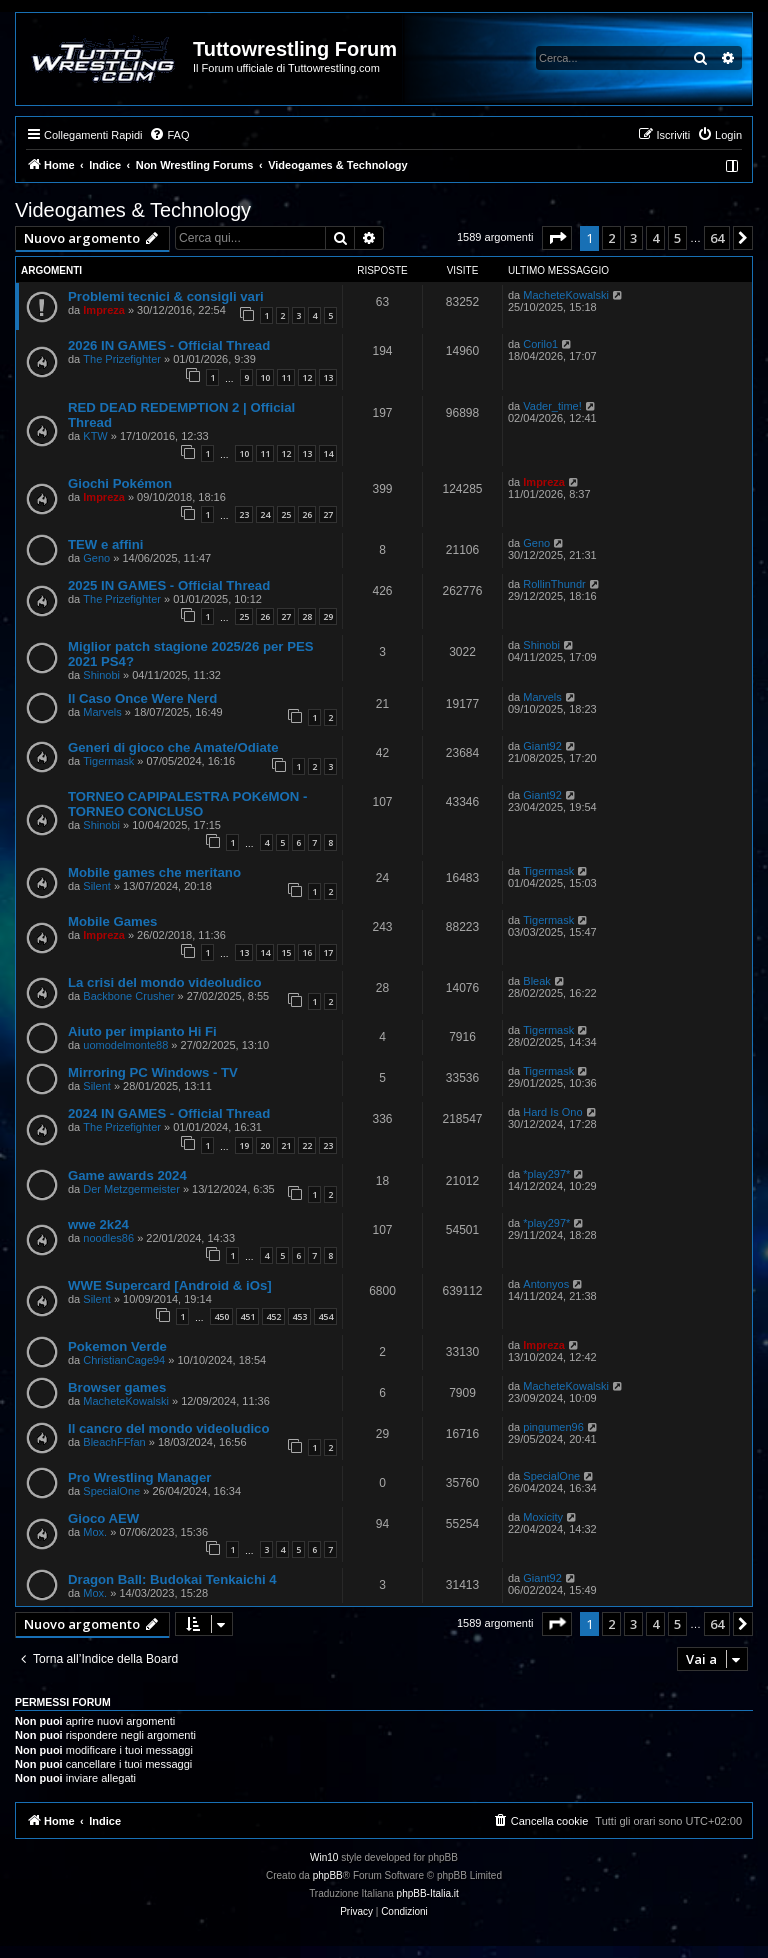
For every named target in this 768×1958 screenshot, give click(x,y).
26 (307, 514)
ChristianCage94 (124, 1360)
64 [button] (717, 238)
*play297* (546, 1174)
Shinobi (101, 675)
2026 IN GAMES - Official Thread (169, 345)
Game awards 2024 (127, 1175)
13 (328, 377)
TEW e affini (105, 544)
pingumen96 (553, 1427)
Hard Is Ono (552, 1112)
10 (265, 377)
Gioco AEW (103, 1518)
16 (307, 952)
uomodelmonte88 (125, 1045)
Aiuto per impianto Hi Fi (142, 1031)
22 (307, 1145)
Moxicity (543, 1517)
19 (244, 1145)
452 (273, 1316)
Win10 (324, 1857)
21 (286, 1145)
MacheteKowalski (566, 295)
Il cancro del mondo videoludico (169, 1428)
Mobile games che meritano (154, 872)
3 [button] (633, 238)
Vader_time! (552, 406)
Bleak (537, 981)
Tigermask (108, 761)
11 (286, 377)
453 (299, 1316)
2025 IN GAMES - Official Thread (169, 585)
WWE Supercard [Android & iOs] (170, 1285)
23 (244, 514)
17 (328, 952)
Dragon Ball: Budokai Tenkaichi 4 (172, 1579)
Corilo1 (540, 344)
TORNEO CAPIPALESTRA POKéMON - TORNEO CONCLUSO (187, 804)
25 (286, 514)
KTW (95, 436)
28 (307, 616)
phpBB (328, 1875)
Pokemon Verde (117, 1346)
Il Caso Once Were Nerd (142, 698)
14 (328, 453)
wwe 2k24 (98, 1224)
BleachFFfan (114, 1442)
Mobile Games (112, 921)
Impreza (104, 310)
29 (328, 616)
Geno (96, 558)
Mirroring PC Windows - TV (153, 1072)
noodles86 (108, 1238)
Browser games (117, 1387)
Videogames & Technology (133, 210)
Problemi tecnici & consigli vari (166, 296)
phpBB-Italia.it (428, 1893)
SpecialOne (111, 1491)
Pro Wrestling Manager (139, 1477)
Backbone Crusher (128, 996)
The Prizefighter (122, 359)
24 (265, 514)
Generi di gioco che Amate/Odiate (173, 747)
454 (325, 1316)
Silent (97, 886)
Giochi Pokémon (120, 483)
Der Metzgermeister (131, 1189)
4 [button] (655, 238)
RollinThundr (554, 584)
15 (286, 952)
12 (307, 377)
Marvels (102, 712)
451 (247, 1316)
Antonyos (546, 1284)
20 (265, 1145)
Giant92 (542, 746)
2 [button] (611, 238)
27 (328, 514)
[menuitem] (169, 135)
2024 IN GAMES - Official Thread (169, 1113)
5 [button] (677, 238)
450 (221, 1316)
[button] (557, 238)
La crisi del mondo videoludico (164, 982)
